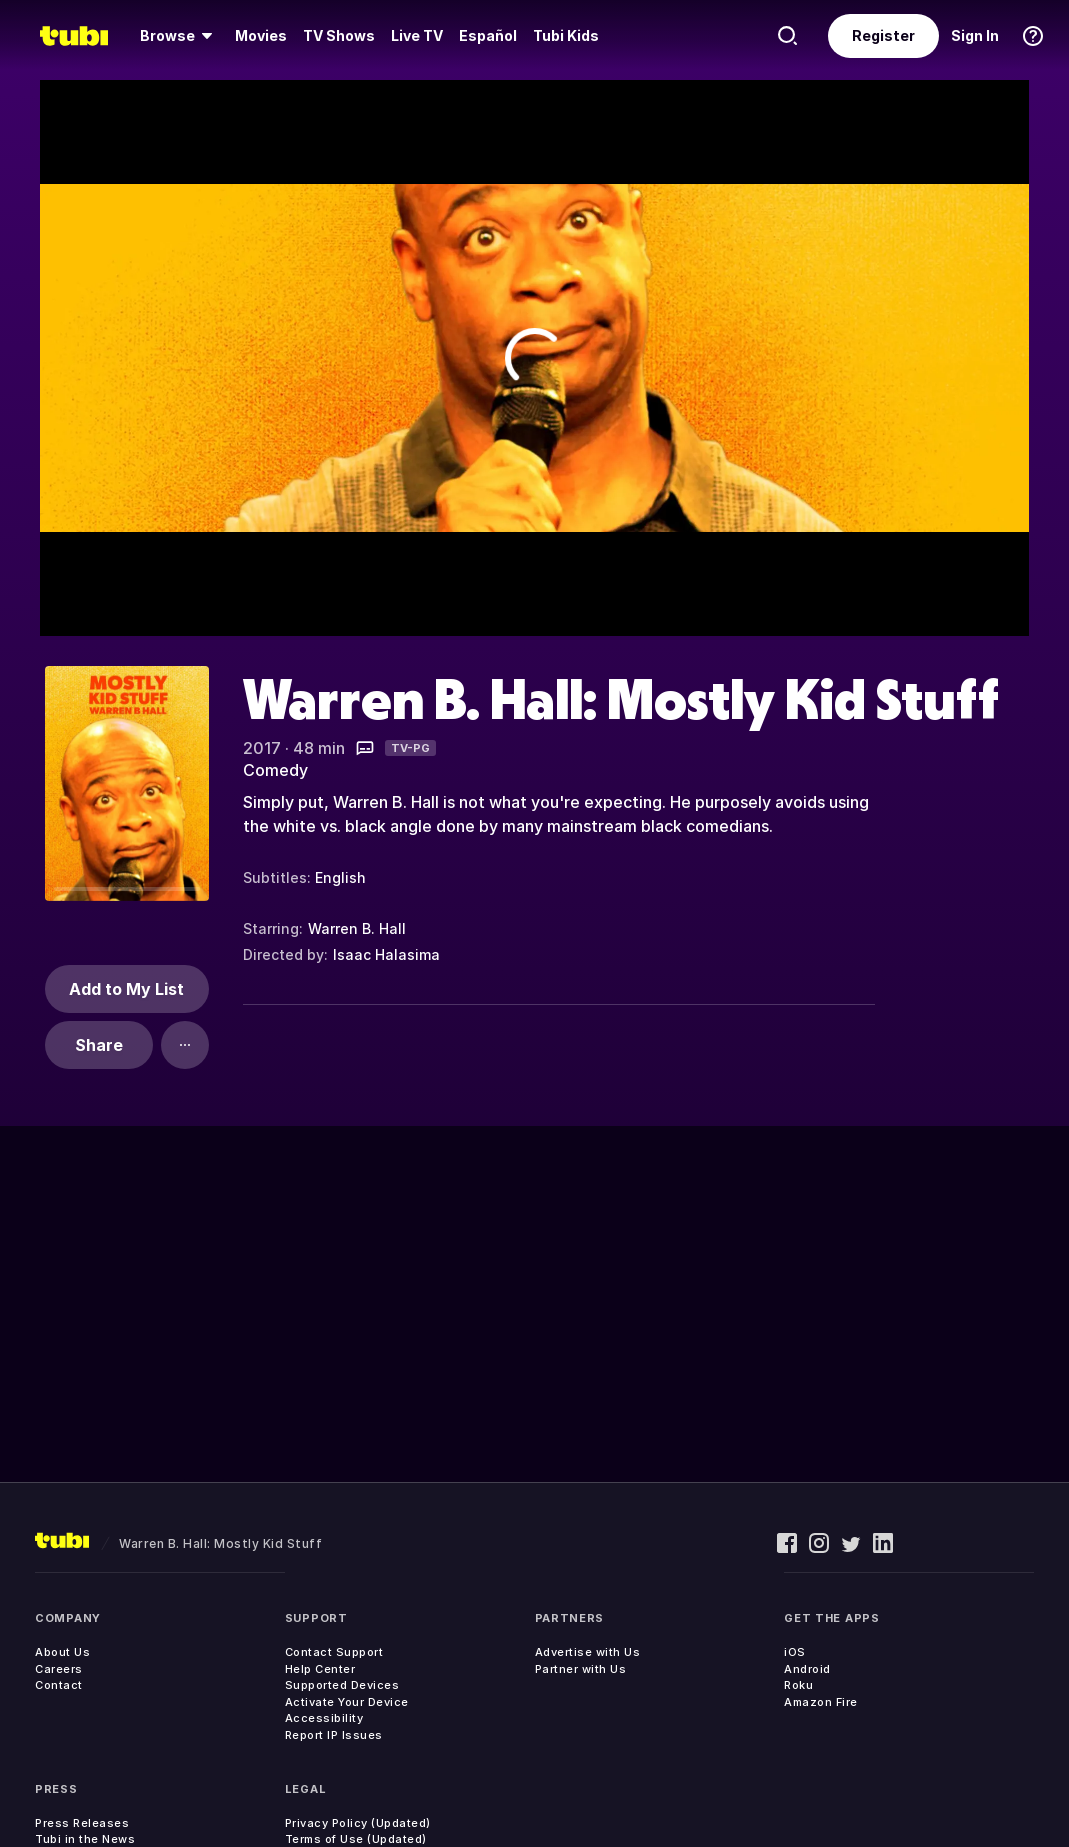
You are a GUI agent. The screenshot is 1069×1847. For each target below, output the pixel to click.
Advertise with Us (588, 1652)
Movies (261, 35)
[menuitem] (179, 36)
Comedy (275, 770)
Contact (59, 1685)
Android (807, 1669)
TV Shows (339, 35)
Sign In (975, 35)
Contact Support (334, 1652)
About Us (62, 1652)
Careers (59, 1669)
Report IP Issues (334, 1735)
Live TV (417, 35)
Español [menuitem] (488, 35)
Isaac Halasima (386, 954)
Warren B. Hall (357, 928)
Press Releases (82, 1823)
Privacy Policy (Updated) (358, 1823)
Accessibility (324, 1718)
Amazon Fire (821, 1702)
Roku (798, 1685)
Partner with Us (581, 1669)
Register (883, 35)
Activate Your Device (347, 1702)
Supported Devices (342, 1685)
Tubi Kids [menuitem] (566, 35)
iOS (795, 1652)
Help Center (320, 1669)
